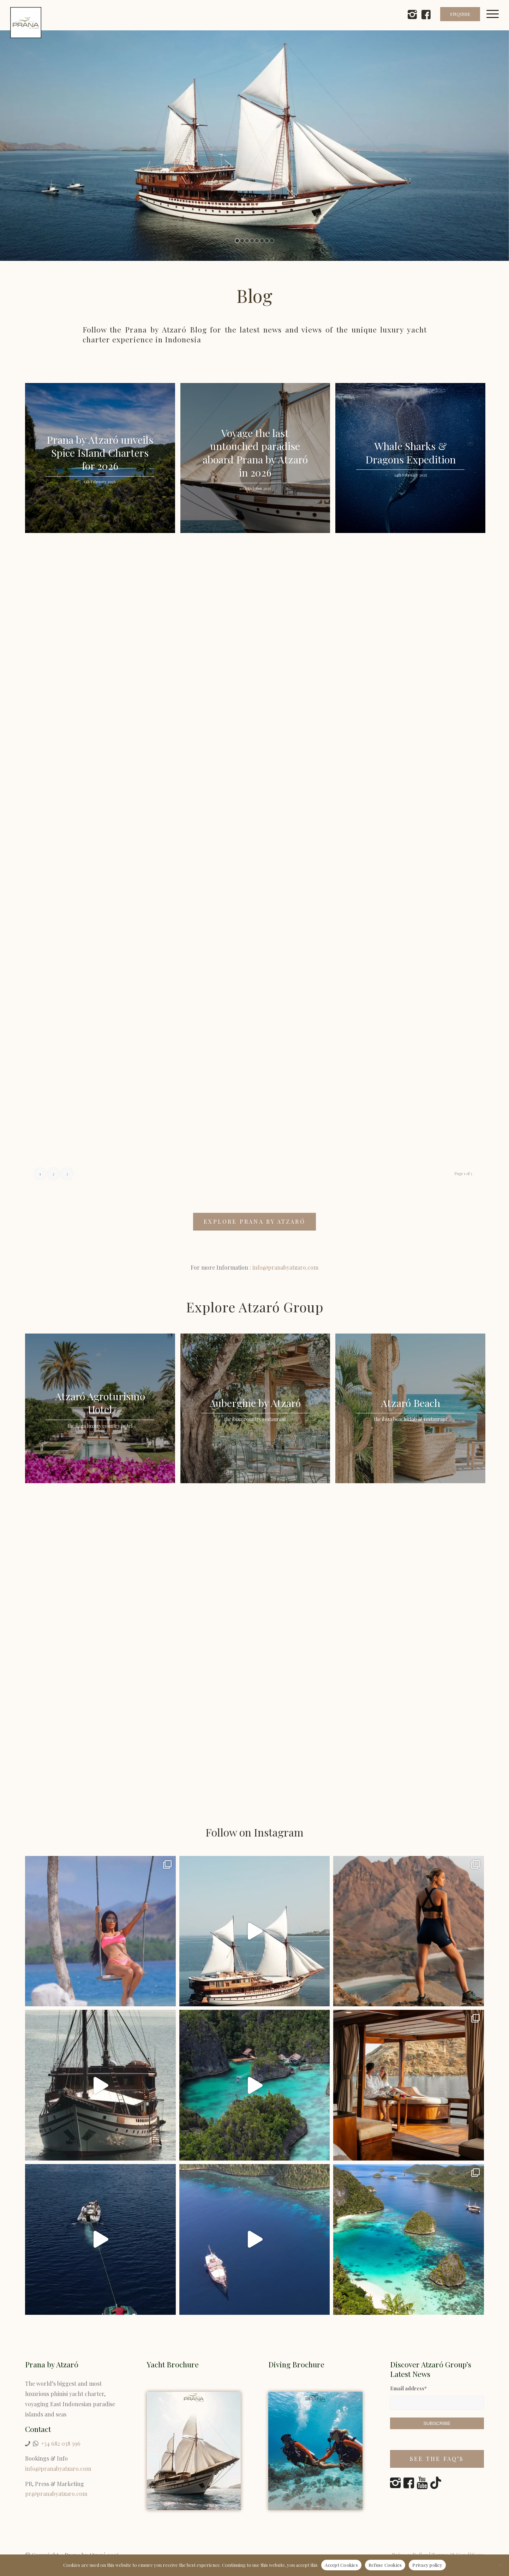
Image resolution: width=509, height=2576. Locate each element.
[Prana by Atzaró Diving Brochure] (315, 2451)
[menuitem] (496, 22)
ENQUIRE (460, 14)
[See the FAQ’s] (437, 2459)
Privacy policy (427, 2565)
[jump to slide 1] (237, 240)
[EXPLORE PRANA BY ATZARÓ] (254, 1221)
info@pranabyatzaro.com (285, 1267)
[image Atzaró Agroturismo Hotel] (102, 1411)
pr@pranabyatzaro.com (56, 2493)
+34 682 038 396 (60, 2443)
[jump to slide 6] (261, 240)
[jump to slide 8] (271, 240)
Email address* (408, 2388)
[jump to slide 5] (256, 240)
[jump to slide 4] (252, 240)
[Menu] (496, 22)
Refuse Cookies (385, 2565)
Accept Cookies (341, 2565)
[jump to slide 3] (247, 240)
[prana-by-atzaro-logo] (25, 22)
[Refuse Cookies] (500, 2565)
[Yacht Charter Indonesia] (194, 2451)
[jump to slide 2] (242, 240)
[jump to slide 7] (266, 240)
